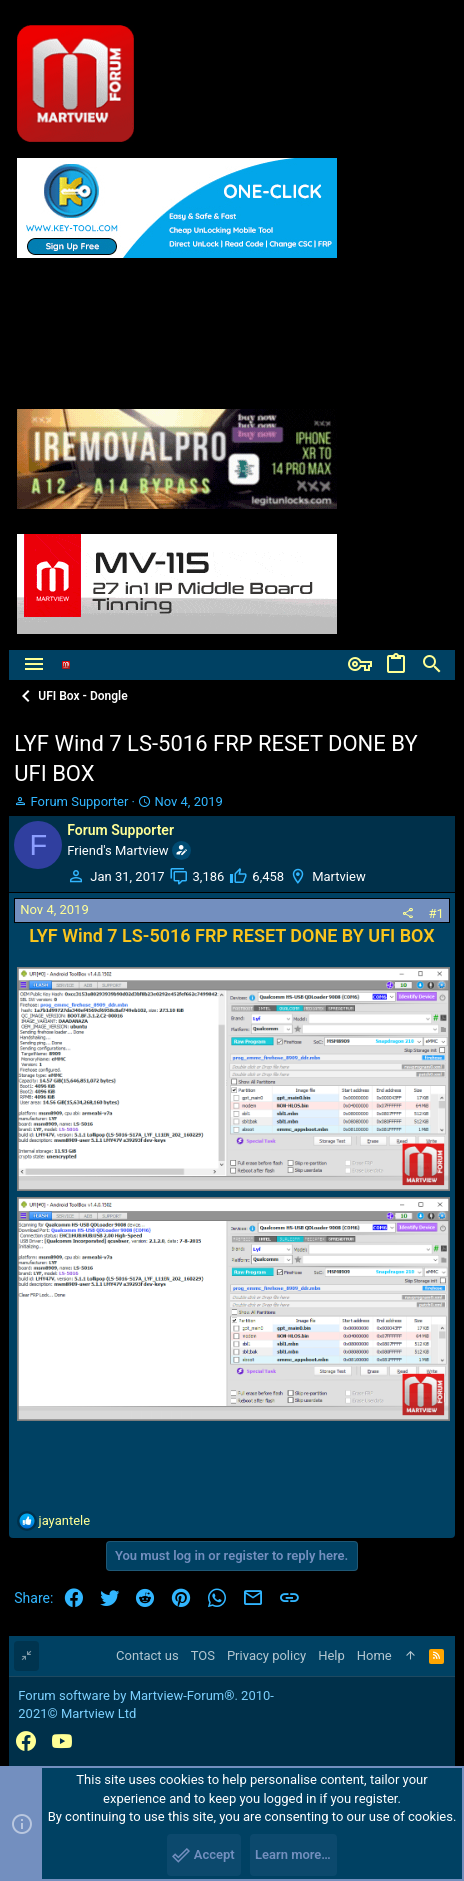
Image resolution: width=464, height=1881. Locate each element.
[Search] (432, 665)
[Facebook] (26, 1741)
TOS (203, 1655)
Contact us (147, 1655)
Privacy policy (266, 1655)
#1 (435, 913)
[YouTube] (62, 1741)
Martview (339, 876)
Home (374, 1655)
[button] (34, 665)
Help (331, 1655)
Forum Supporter (80, 801)
